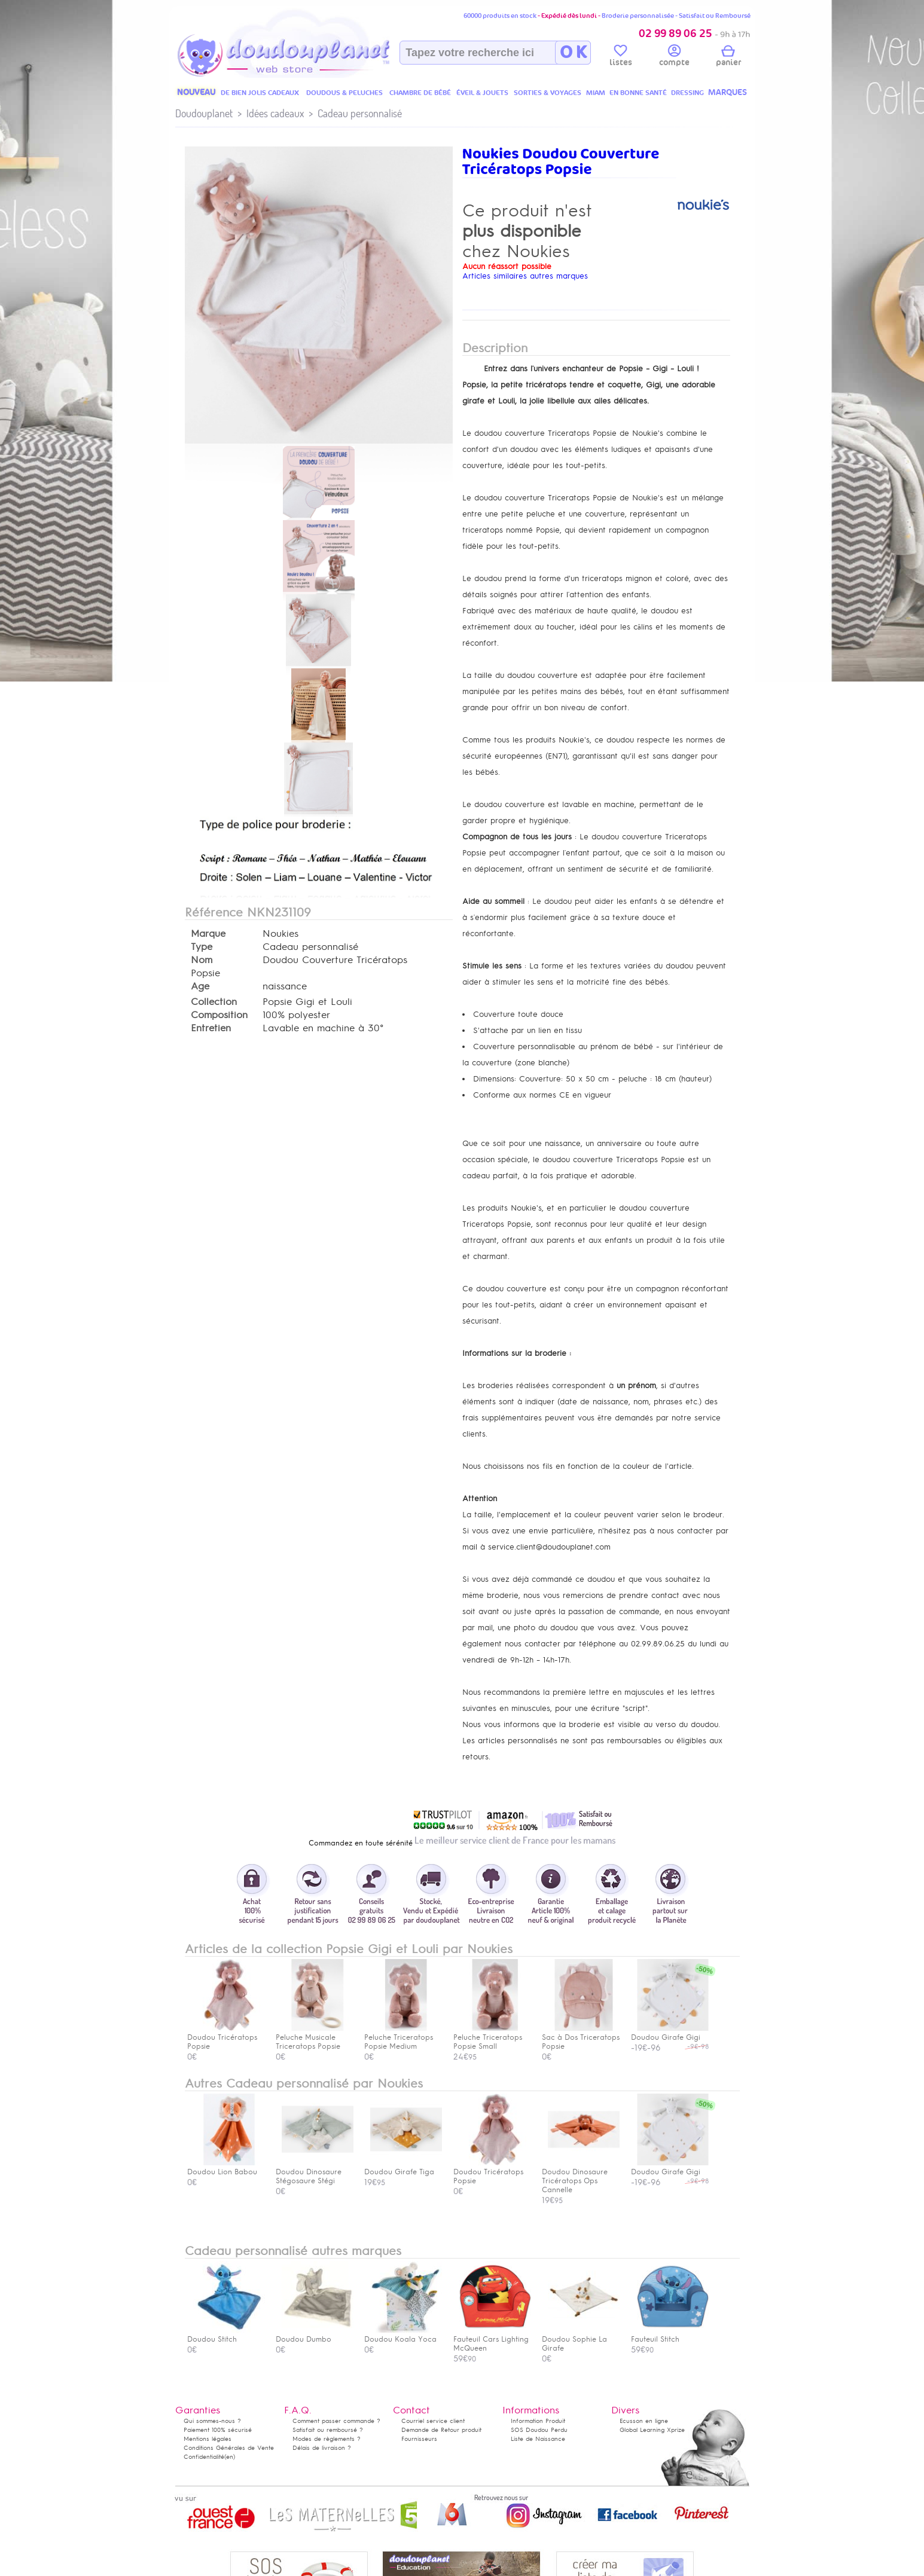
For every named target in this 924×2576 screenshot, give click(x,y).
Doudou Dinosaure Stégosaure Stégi (314, 2172)
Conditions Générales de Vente (229, 2447)
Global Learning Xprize (652, 2430)
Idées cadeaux (275, 113)
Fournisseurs (419, 2439)
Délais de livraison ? (321, 2447)
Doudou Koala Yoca (403, 2334)
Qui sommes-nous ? (212, 2421)
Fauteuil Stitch (670, 2334)
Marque (208, 933)
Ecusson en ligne (644, 2421)
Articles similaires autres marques (525, 275)
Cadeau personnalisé (360, 113)
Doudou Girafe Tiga (403, 2167)
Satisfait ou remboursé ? (327, 2430)
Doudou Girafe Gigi (670, 2167)
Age (200, 986)
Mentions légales (207, 2439)
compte (674, 57)
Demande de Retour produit (441, 2430)
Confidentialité (204, 2456)
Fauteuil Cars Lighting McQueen (492, 2339)
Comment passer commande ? (336, 2421)
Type (201, 947)
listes (620, 57)
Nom (201, 960)
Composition (219, 1015)
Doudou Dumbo (314, 2334)
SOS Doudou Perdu (539, 2430)
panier (728, 57)
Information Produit (538, 2421)
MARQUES (727, 92)
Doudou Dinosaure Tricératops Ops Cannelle (581, 2176)
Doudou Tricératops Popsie (492, 2172)
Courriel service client (433, 2421)
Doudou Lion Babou (226, 2167)
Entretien (211, 1028)
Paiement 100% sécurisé (218, 2430)
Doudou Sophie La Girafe (581, 2339)
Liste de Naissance (538, 2439)
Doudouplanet (204, 113)
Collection (214, 1002)
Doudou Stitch (226, 2334)
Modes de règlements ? (326, 2439)
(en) (229, 2456)
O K (573, 52)
